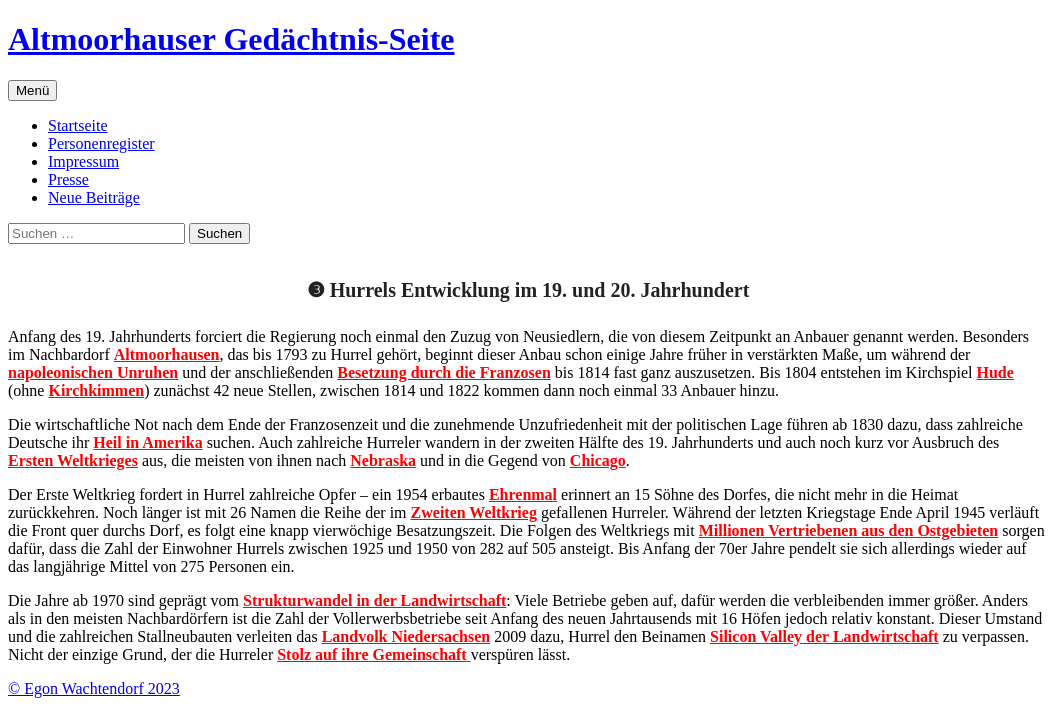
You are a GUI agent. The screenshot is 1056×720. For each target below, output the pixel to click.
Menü (32, 90)
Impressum (83, 161)
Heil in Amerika (147, 442)
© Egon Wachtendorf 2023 (94, 688)
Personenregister (101, 143)
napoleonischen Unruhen (93, 372)
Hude (995, 372)
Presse (68, 179)
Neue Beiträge (94, 197)
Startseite (78, 125)
